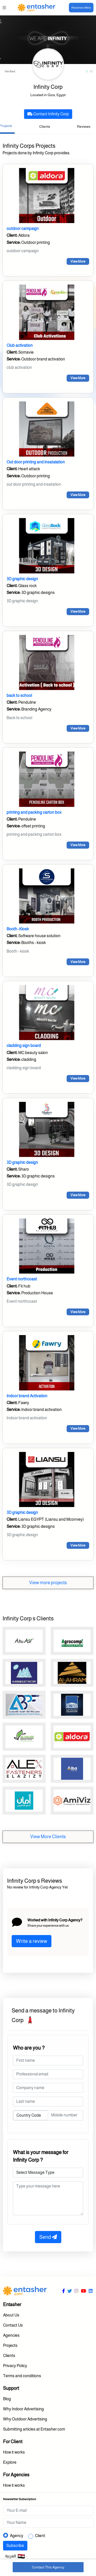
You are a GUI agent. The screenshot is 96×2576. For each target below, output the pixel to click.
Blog (7, 2399)
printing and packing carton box (34, 812)
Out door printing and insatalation (36, 462)
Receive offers (81, 7)
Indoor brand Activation (27, 1396)
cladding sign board (24, 1045)
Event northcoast (22, 1279)
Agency (16, 2536)
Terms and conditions (22, 2376)
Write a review (31, 1941)
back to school (19, 695)
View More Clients (48, 1836)
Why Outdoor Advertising (25, 2419)
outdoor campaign (23, 228)
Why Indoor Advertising (23, 2409)
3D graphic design (22, 579)
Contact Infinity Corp (48, 114)
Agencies (11, 2335)
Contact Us (13, 2325)
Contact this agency (48, 2567)
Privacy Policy (15, 2366)
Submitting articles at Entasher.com (34, 2429)
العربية (15, 2556)
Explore (9, 2462)
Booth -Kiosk (18, 929)
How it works (14, 2452)
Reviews (83, 126)
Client (40, 2536)
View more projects (48, 1582)
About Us (11, 2315)
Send (48, 2237)
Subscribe (15, 2545)
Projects (10, 2345)
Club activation (20, 345)
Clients (44, 126)
